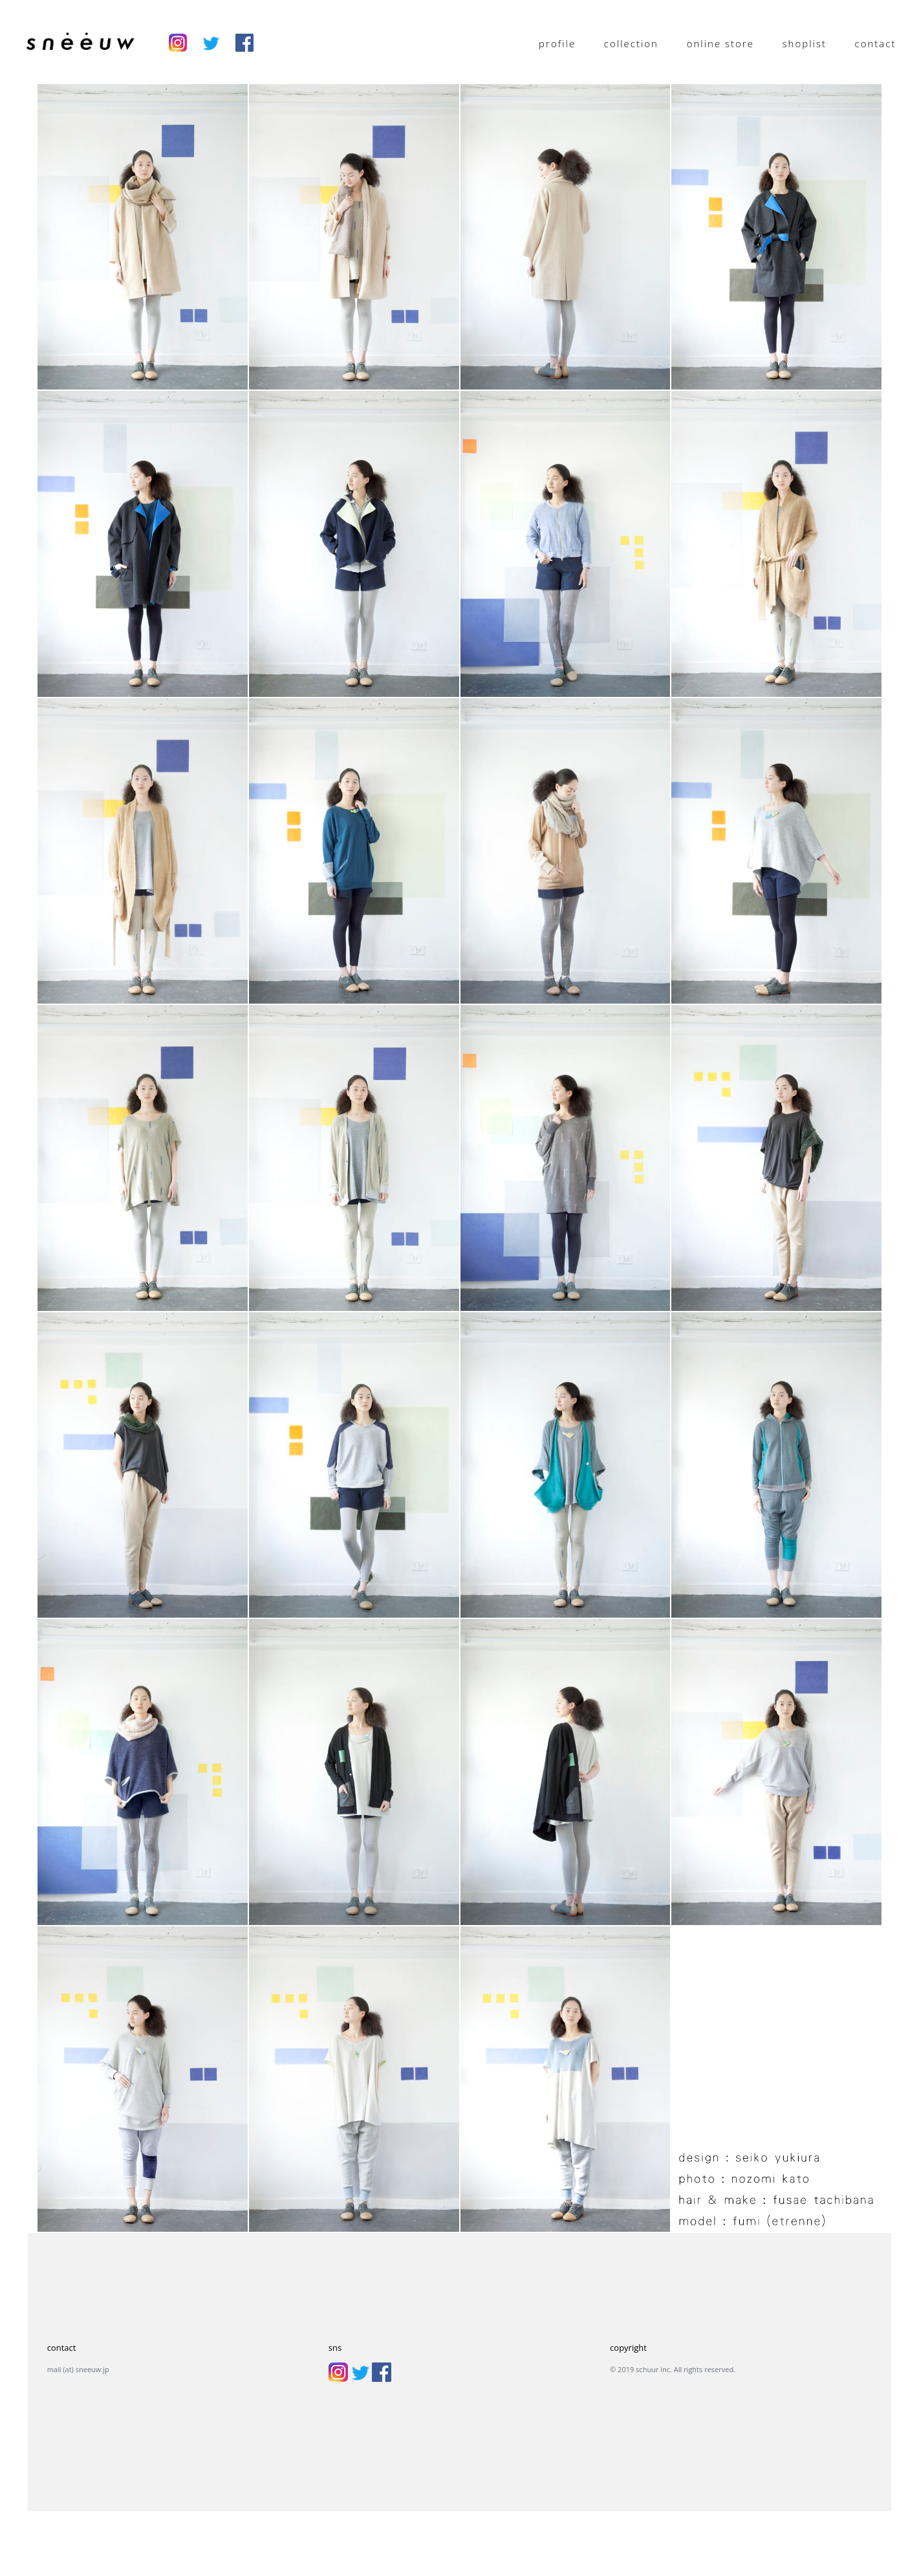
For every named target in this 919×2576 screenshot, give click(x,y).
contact (875, 43)
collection (631, 43)
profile (557, 43)
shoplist (805, 43)
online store (720, 43)
